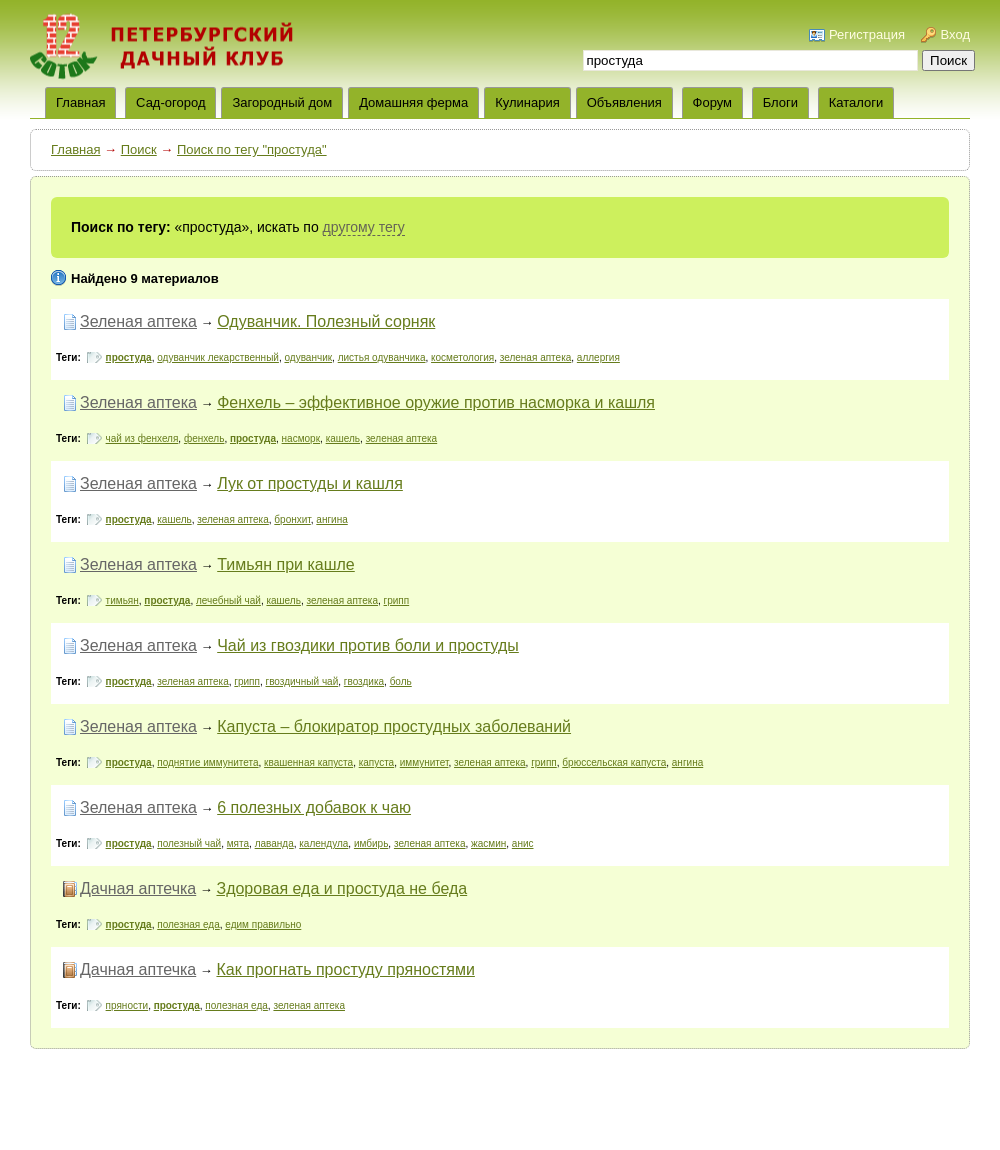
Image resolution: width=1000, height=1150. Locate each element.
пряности (127, 1005)
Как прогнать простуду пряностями (345, 969)
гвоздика (364, 681)
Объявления (624, 102)
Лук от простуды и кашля (310, 483)
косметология (462, 357)
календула (323, 843)
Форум (713, 102)
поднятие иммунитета (207, 762)
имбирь (371, 843)
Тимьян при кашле (286, 564)
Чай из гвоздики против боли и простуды (368, 645)
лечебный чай (228, 600)
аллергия (598, 357)
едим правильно (263, 924)
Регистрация (867, 34)
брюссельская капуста (614, 762)
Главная (75, 149)
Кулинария (527, 102)
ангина (331, 519)
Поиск (139, 149)
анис (523, 843)
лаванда (274, 843)
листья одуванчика (382, 357)
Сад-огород (170, 102)
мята (238, 843)
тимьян (122, 600)
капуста (377, 762)
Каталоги (856, 102)
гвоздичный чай (302, 681)
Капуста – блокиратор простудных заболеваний (394, 726)
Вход (955, 34)
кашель (343, 438)
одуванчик (308, 357)
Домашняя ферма (413, 102)
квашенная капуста (308, 762)
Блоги (780, 102)
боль (401, 681)
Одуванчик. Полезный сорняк (326, 321)
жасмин (488, 843)
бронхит (292, 519)
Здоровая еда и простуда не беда (341, 888)
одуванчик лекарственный (218, 357)
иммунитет (424, 762)
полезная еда (188, 924)
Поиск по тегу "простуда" (252, 149)
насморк (301, 438)
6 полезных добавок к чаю (314, 807)
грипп (397, 600)
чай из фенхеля (142, 438)
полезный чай (189, 843)
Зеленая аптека (138, 321)
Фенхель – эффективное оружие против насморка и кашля (436, 402)
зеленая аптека (536, 357)
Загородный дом (282, 102)
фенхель (204, 438)
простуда (129, 357)
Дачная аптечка (138, 888)
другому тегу (364, 227)
